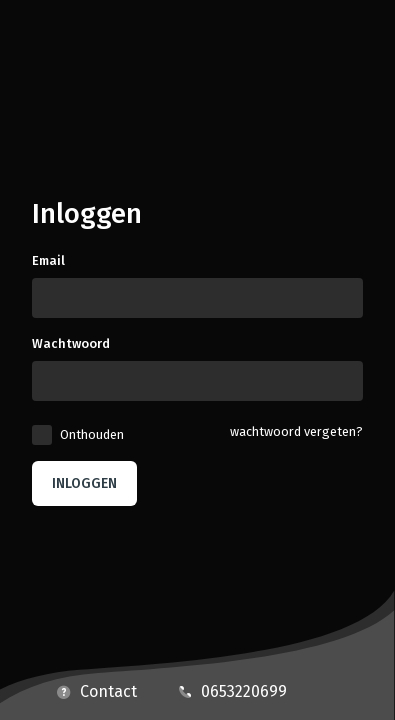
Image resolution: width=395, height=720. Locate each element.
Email (48, 260)
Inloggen (84, 483)
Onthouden (92, 434)
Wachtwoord (71, 343)
